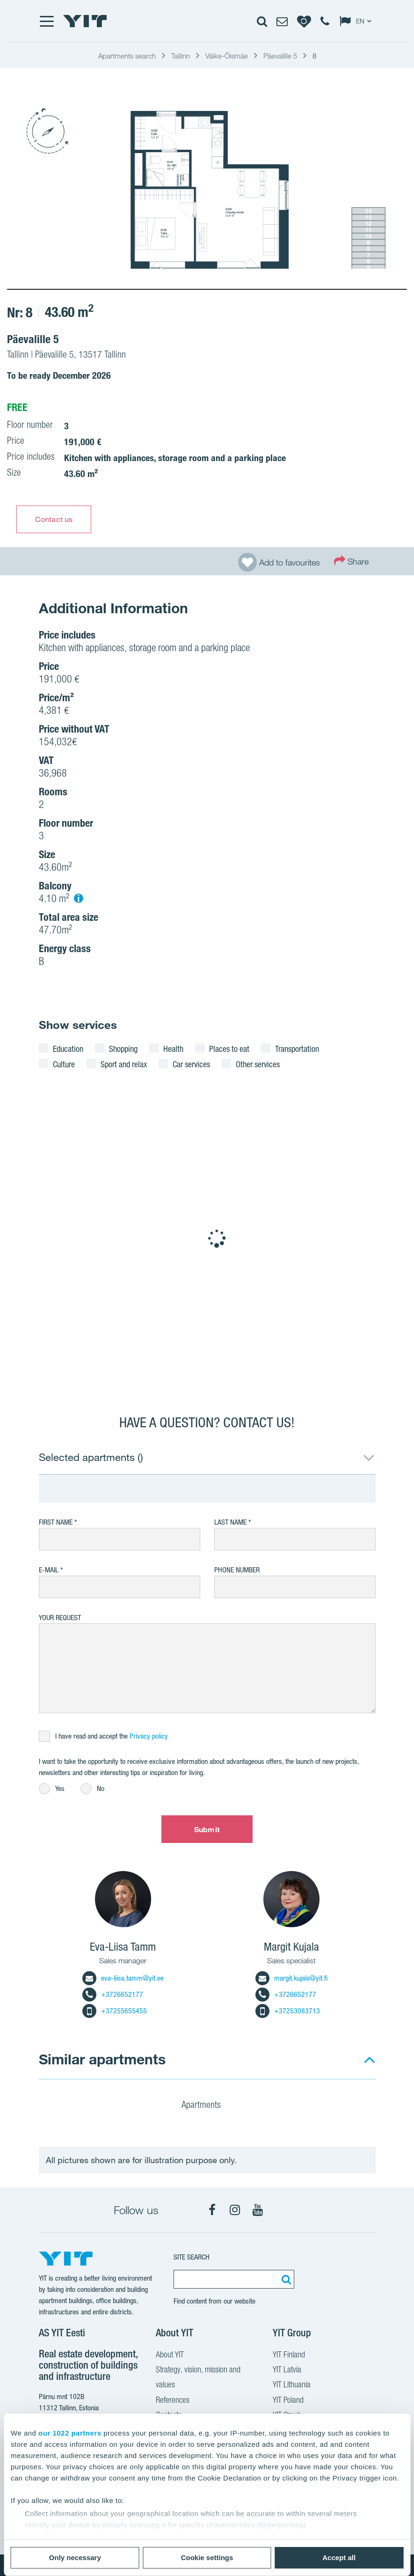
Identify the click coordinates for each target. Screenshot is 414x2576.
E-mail (48, 1569)
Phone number (237, 1569)
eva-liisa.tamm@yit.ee (123, 1978)
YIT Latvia (287, 2370)
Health (173, 1048)
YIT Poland (288, 2401)
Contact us (54, 519)
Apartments (207, 2106)
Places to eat (229, 1048)
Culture (64, 1064)
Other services (258, 1064)
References (172, 2401)
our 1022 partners (69, 2433)
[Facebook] (211, 2209)
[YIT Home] (85, 21)
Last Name (230, 1522)
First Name (56, 1522)
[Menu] (46, 21)
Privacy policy (149, 1736)
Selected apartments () (91, 1457)
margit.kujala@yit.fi (291, 1978)
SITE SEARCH (192, 2257)
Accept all (339, 2557)
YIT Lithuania (292, 2385)
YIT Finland (289, 2355)
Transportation (297, 1048)
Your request (60, 1617)
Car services (191, 1064)
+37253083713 (287, 2010)
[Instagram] (234, 2209)
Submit (207, 1829)
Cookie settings (207, 2557)
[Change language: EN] (357, 21)
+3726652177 (112, 1994)
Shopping (123, 1048)
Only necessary (75, 2557)
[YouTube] (257, 2209)
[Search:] (285, 2279)
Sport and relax (124, 1064)
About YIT (170, 2355)
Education (68, 1048)
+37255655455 (114, 2010)
